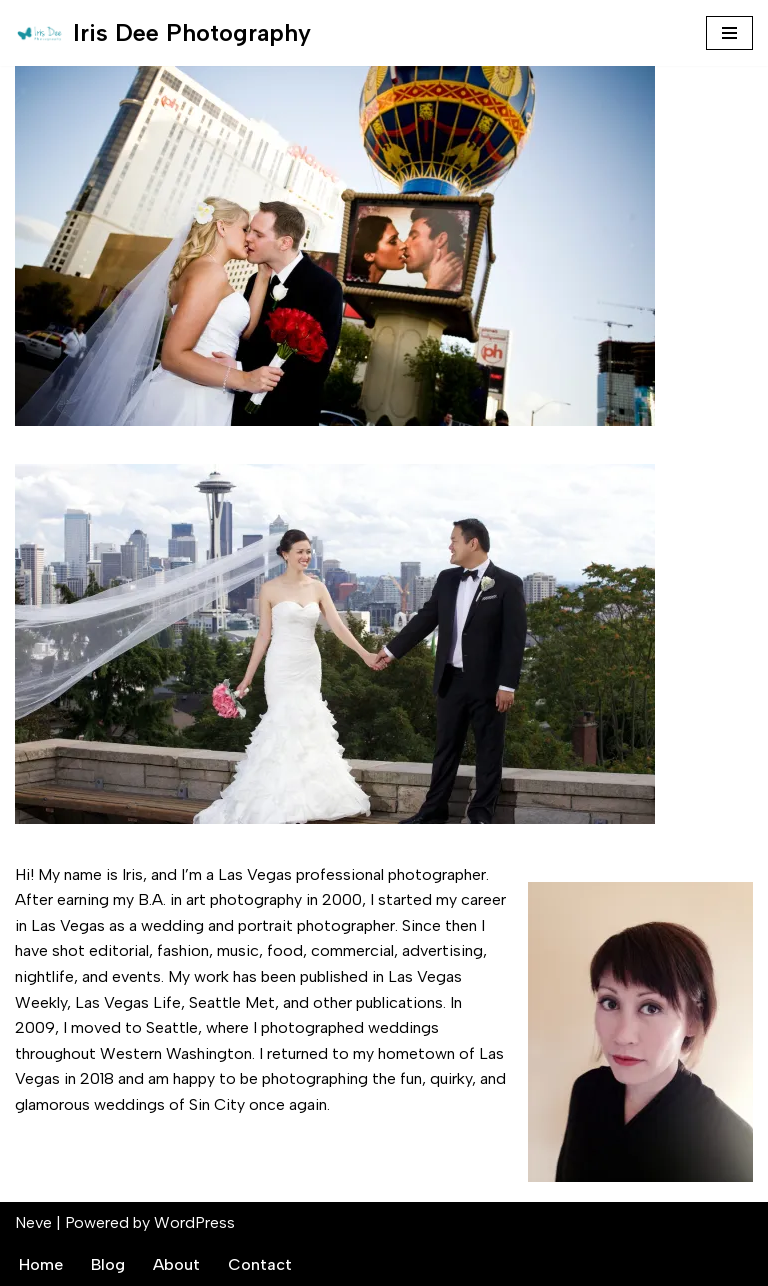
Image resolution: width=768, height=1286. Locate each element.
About (176, 1264)
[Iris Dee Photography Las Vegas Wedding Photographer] (163, 33)
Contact (260, 1264)
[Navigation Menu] (729, 33)
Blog (108, 1264)
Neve (33, 1222)
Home (41, 1264)
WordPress (194, 1222)
